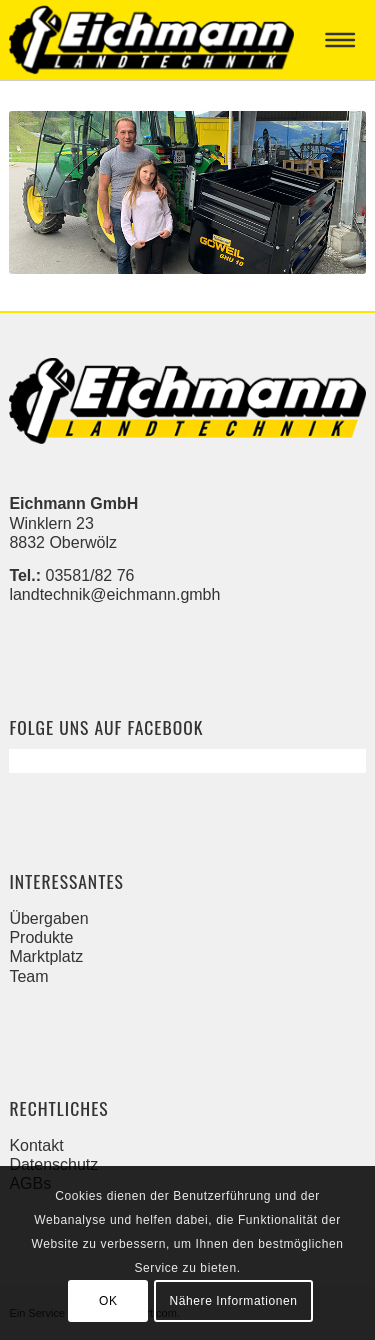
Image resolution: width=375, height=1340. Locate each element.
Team (28, 976)
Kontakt (36, 1145)
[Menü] (344, 40)
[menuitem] (344, 40)
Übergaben (48, 918)
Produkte (41, 937)
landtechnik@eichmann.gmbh (114, 594)
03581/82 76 (90, 575)
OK (108, 1301)
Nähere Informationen (233, 1301)
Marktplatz (46, 956)
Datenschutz (53, 1164)
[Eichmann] (151, 40)
